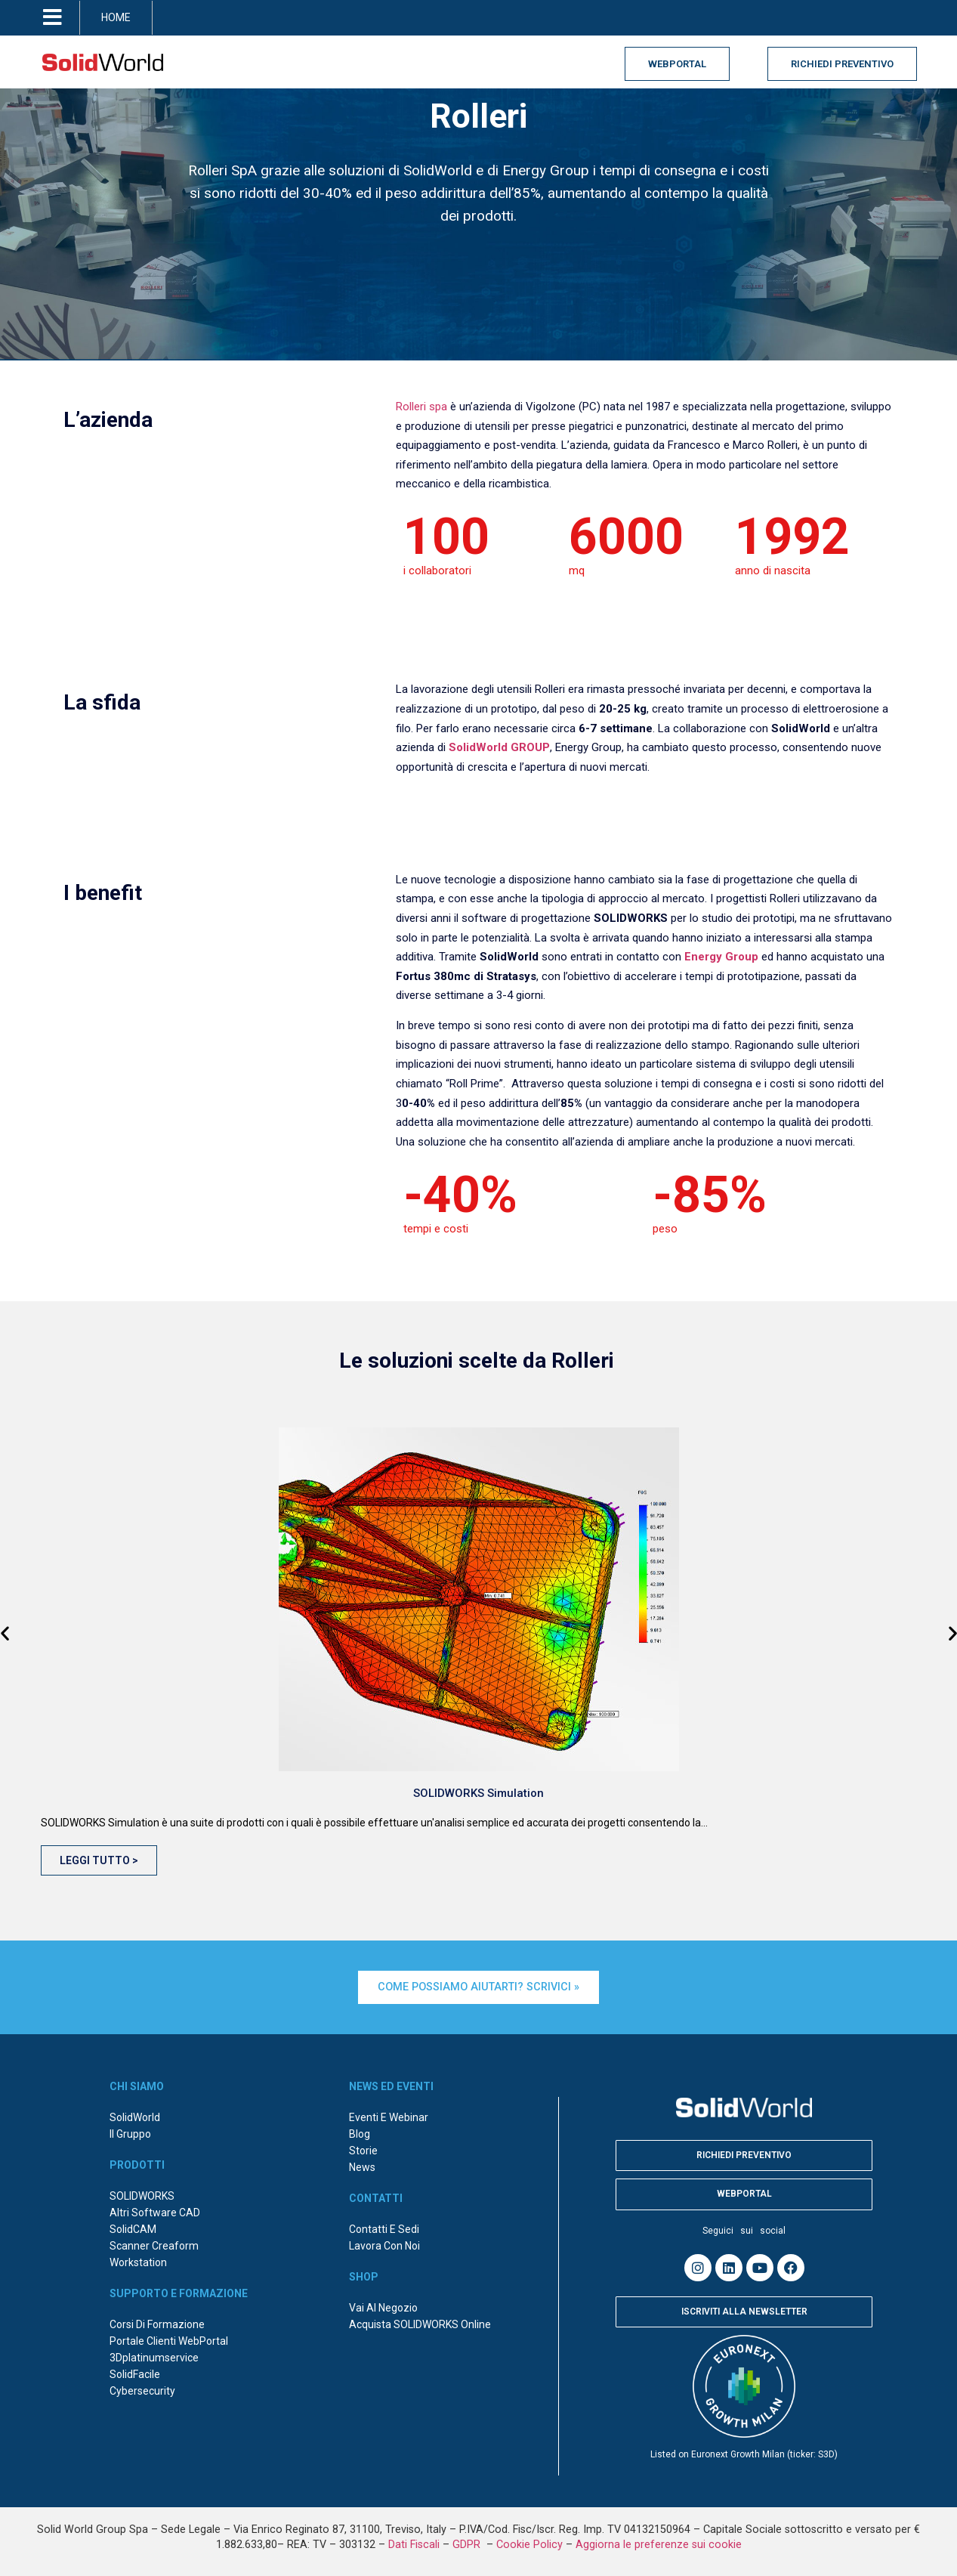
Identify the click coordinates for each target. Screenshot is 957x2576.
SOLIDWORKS (142, 2194)
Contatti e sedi (384, 2227)
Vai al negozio (383, 2305)
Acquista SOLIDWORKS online (420, 2322)
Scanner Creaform (154, 2243)
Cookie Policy (529, 2542)
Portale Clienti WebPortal (169, 2339)
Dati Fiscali (414, 2542)
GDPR (467, 2542)
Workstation (138, 2260)
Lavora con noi (384, 2243)
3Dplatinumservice (154, 2355)
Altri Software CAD (155, 2210)
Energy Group (721, 956)
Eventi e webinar (388, 2115)
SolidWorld (135, 2115)
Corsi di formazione (157, 2322)
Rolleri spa (421, 406)
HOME (116, 17)
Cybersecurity (142, 2389)
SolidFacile (135, 2372)
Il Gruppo (130, 2132)
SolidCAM (133, 2227)
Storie (363, 2148)
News (362, 2165)
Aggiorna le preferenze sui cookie (659, 2542)
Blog (359, 2132)
